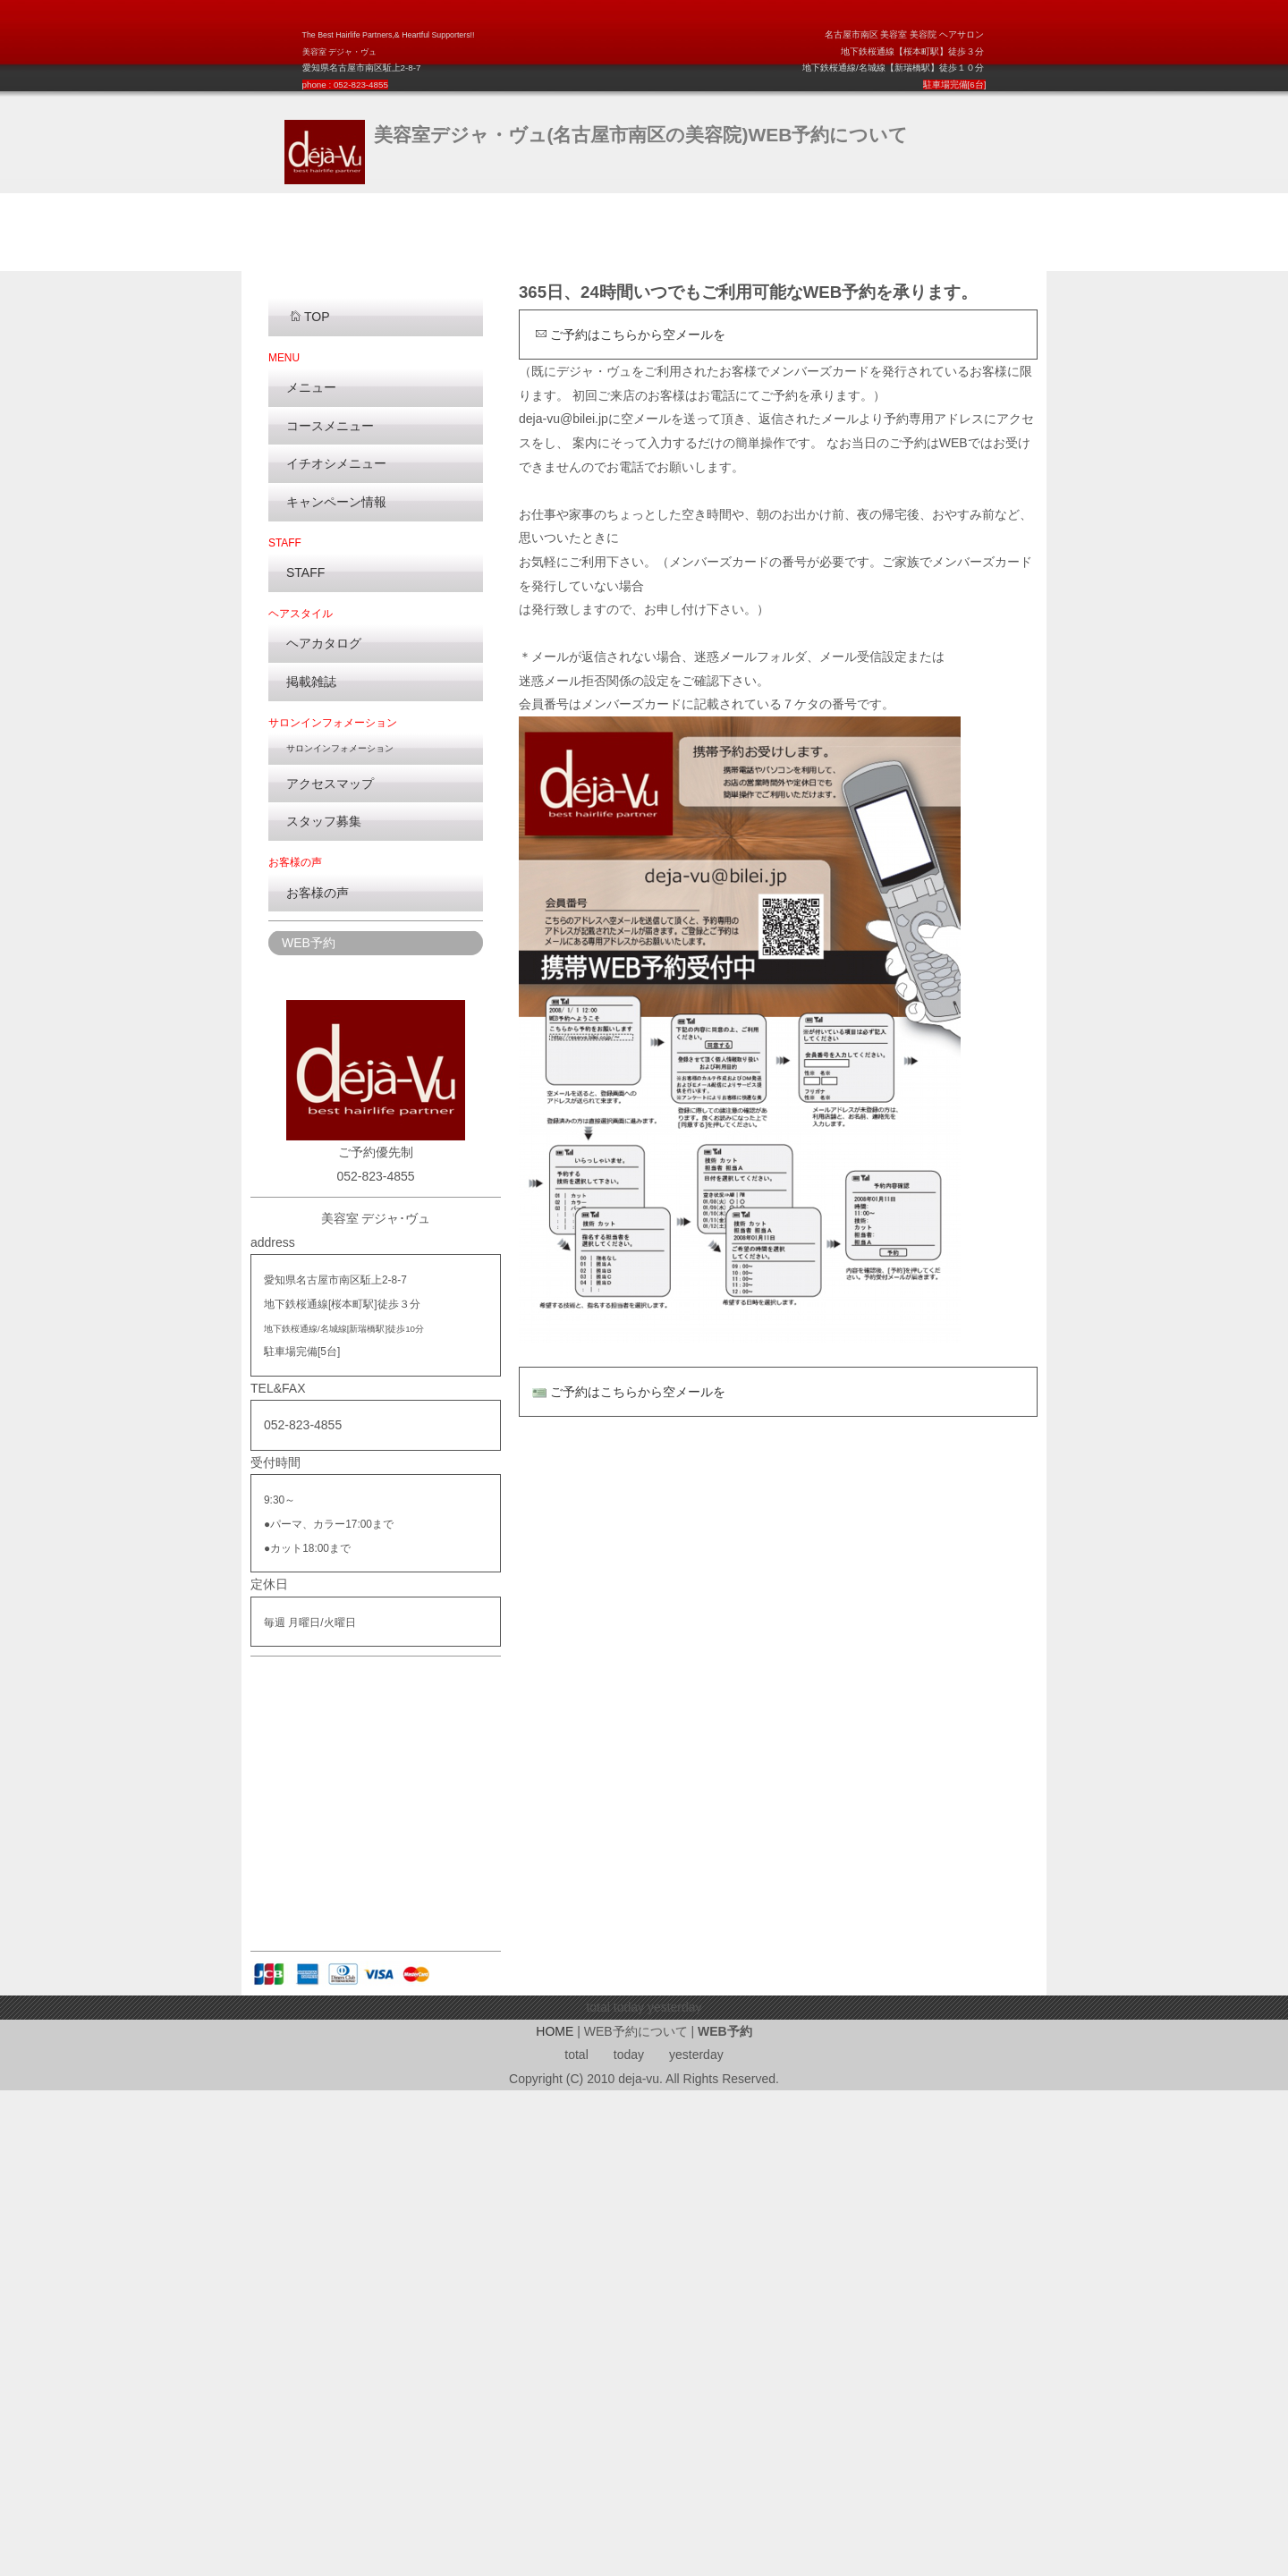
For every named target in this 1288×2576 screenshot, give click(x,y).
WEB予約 (308, 1428)
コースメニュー (330, 911)
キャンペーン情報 (336, 987)
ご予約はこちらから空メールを (630, 819)
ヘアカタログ (323, 1129)
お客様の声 (317, 1377)
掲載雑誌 (311, 1167)
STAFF (305, 1058)
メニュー (311, 873)
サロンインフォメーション (340, 1234)
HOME (554, 2517)
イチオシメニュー (336, 949)
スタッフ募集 (323, 1307)
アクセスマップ (330, 1269)
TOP (309, 802)
